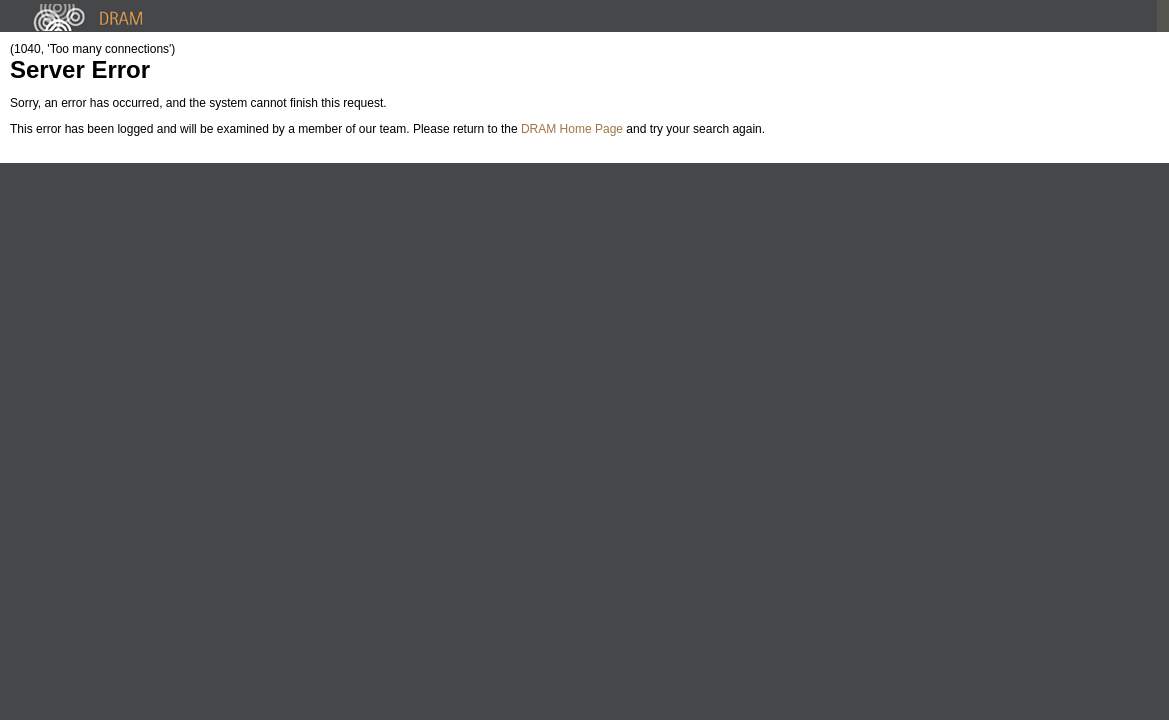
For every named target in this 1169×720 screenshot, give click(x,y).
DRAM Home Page (572, 129)
